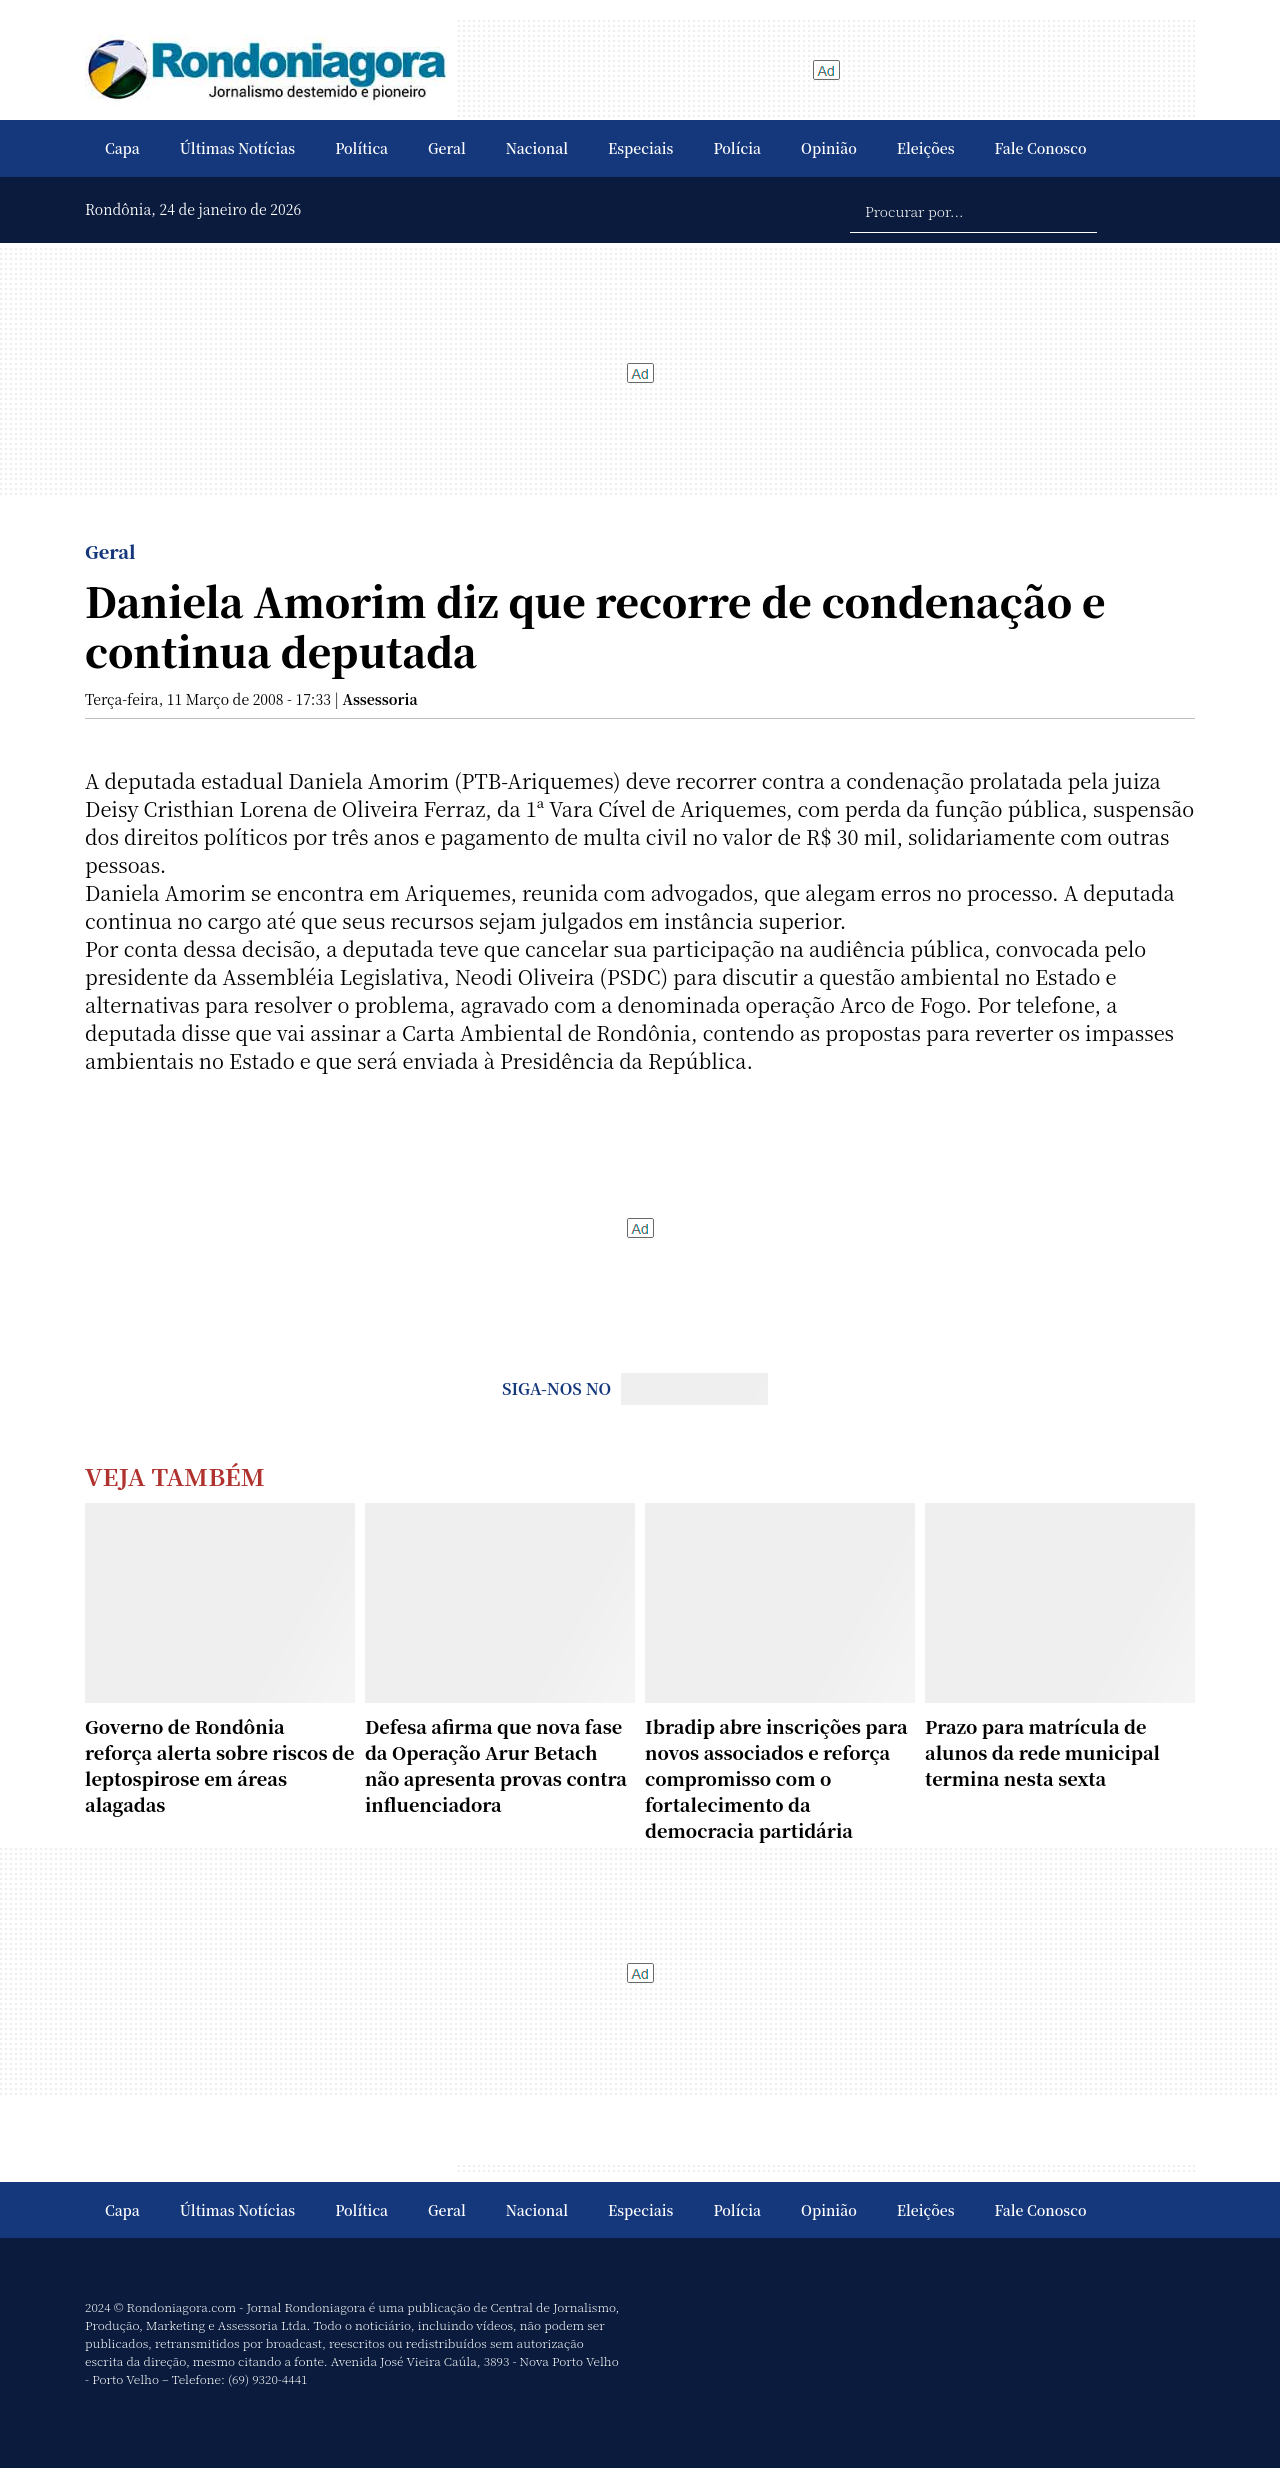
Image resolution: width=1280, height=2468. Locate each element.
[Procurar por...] (973, 210)
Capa (122, 148)
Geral (447, 148)
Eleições (926, 148)
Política (361, 148)
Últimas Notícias (237, 148)
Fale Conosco (1041, 148)
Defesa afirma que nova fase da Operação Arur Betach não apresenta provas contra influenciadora (496, 1765)
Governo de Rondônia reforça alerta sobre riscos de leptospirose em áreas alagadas (219, 1765)
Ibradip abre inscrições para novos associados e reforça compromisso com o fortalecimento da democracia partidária (776, 1778)
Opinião (829, 148)
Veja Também (175, 1475)
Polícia (737, 148)
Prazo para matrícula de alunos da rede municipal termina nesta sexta (1042, 1752)
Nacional (537, 148)
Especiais (640, 148)
